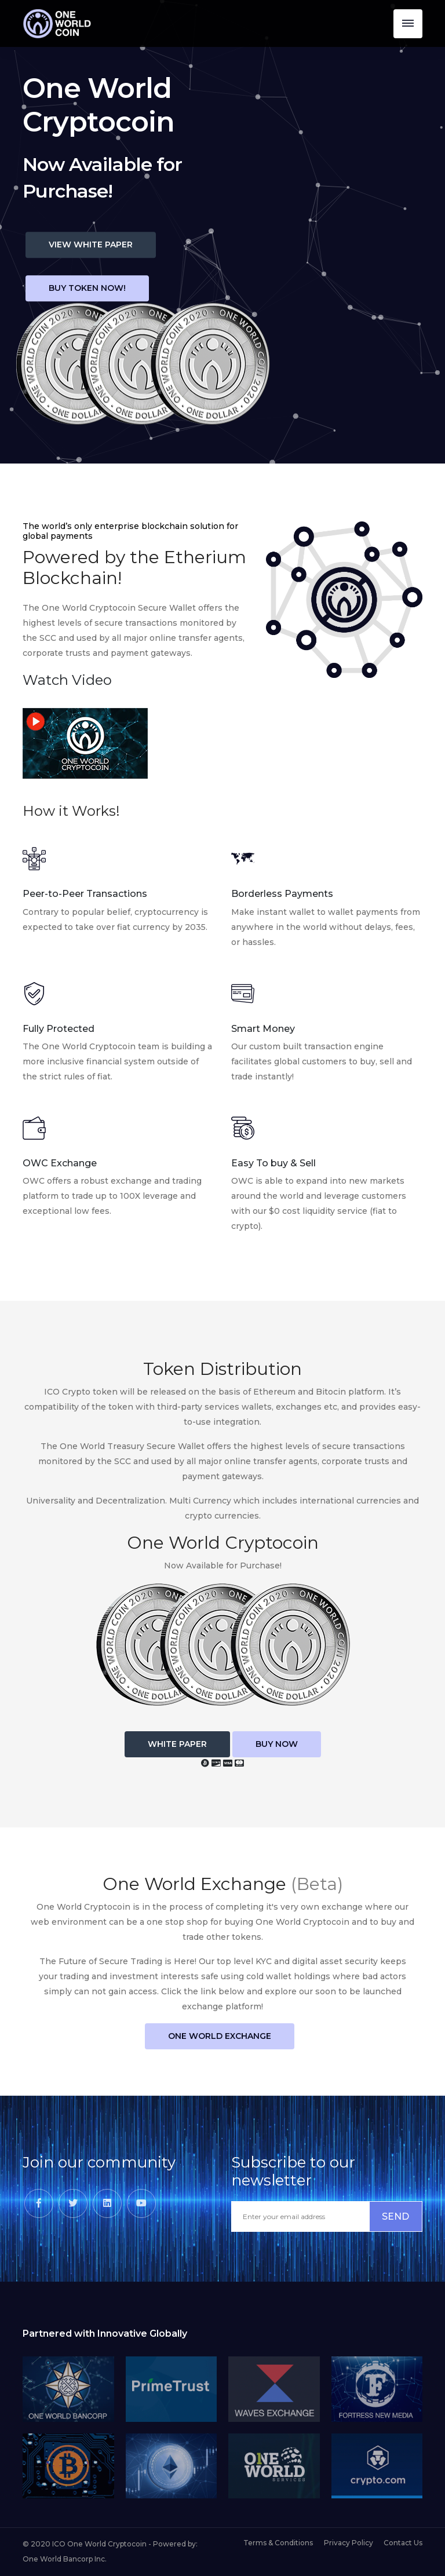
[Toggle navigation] (407, 23)
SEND (395, 2216)
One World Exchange (219, 2036)
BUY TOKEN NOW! (87, 288)
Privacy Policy (349, 2542)
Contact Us (403, 2542)
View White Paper (91, 245)
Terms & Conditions (278, 2542)
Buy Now (277, 1744)
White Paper (177, 1744)
